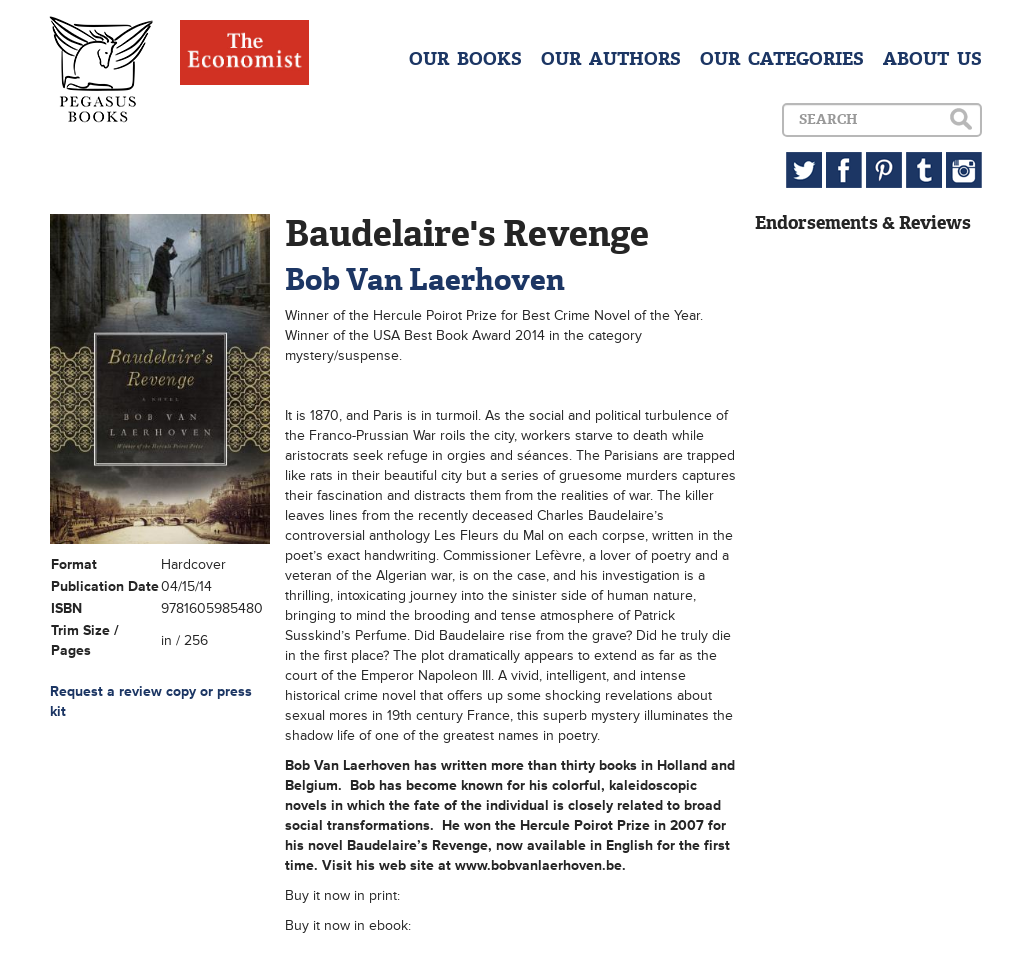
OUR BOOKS (465, 59)
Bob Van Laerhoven (425, 279)
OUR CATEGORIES (782, 59)
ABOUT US (932, 59)
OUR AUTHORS (611, 59)
